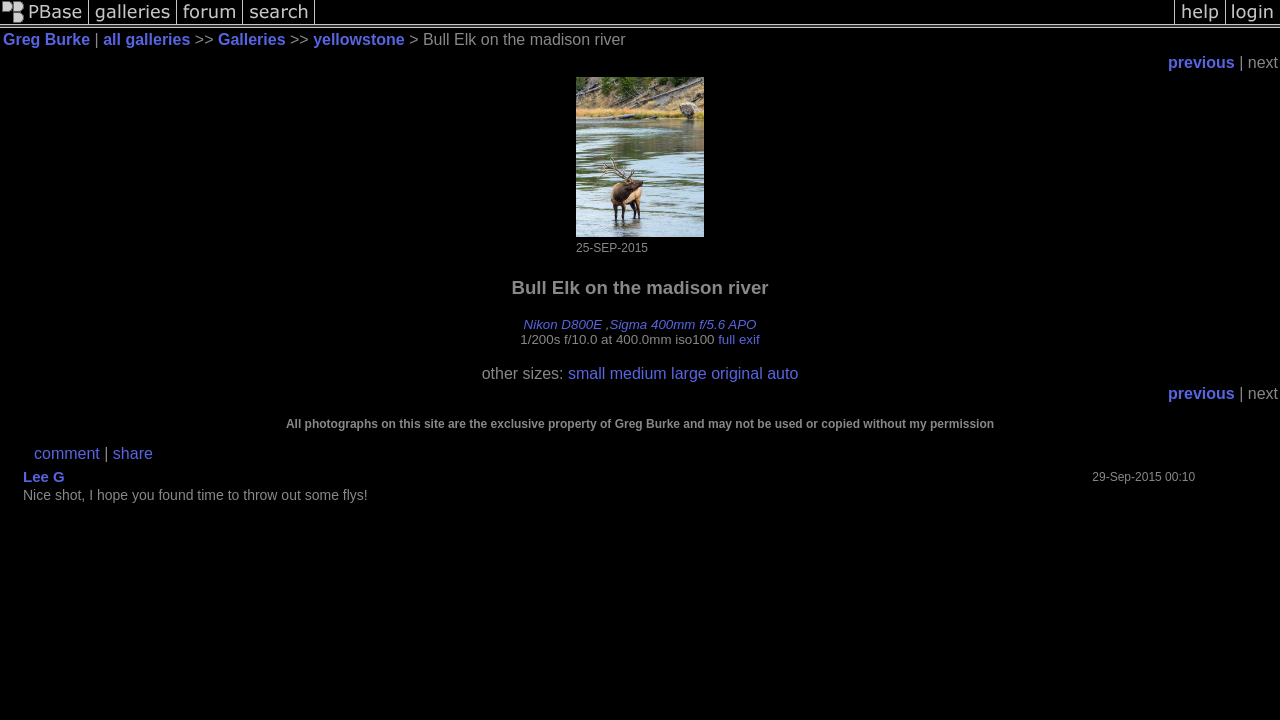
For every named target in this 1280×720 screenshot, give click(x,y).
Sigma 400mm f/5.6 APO (683, 324)
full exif (738, 339)
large (689, 373)
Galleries (252, 39)
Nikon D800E (563, 324)
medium (638, 373)
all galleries (146, 39)
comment (67, 453)
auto (782, 373)
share (133, 453)
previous (1201, 62)
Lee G (44, 476)
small (586, 373)
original (737, 373)
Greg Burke (46, 39)
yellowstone (359, 39)
